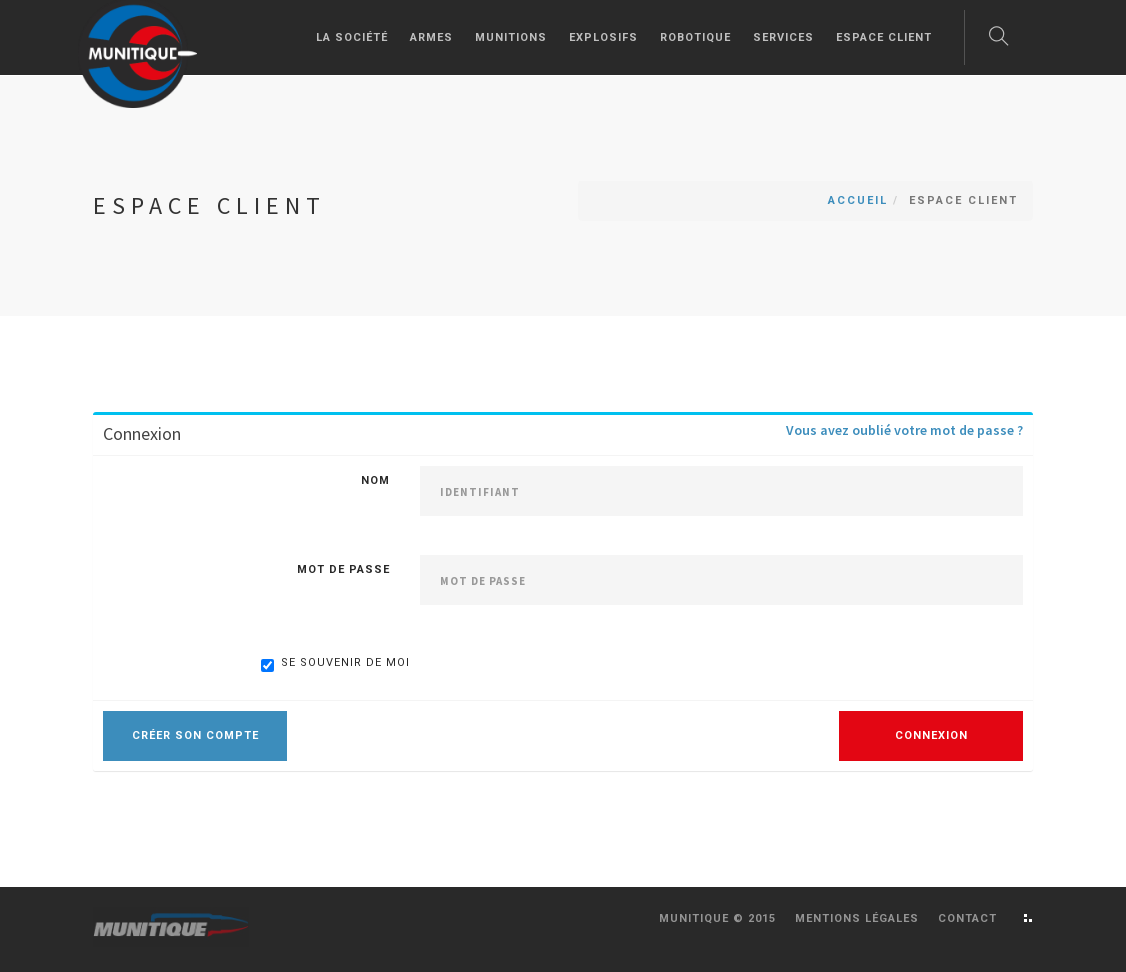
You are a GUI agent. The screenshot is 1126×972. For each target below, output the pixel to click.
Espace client (884, 37)
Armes (431, 37)
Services (783, 37)
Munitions (511, 37)
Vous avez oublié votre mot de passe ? (904, 430)
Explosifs (603, 37)
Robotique (695, 37)
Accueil (858, 200)
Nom (375, 480)
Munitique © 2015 (717, 918)
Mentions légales (857, 918)
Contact (967, 918)
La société (352, 37)
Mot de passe (343, 569)
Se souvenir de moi (335, 664)
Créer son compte (195, 735)
